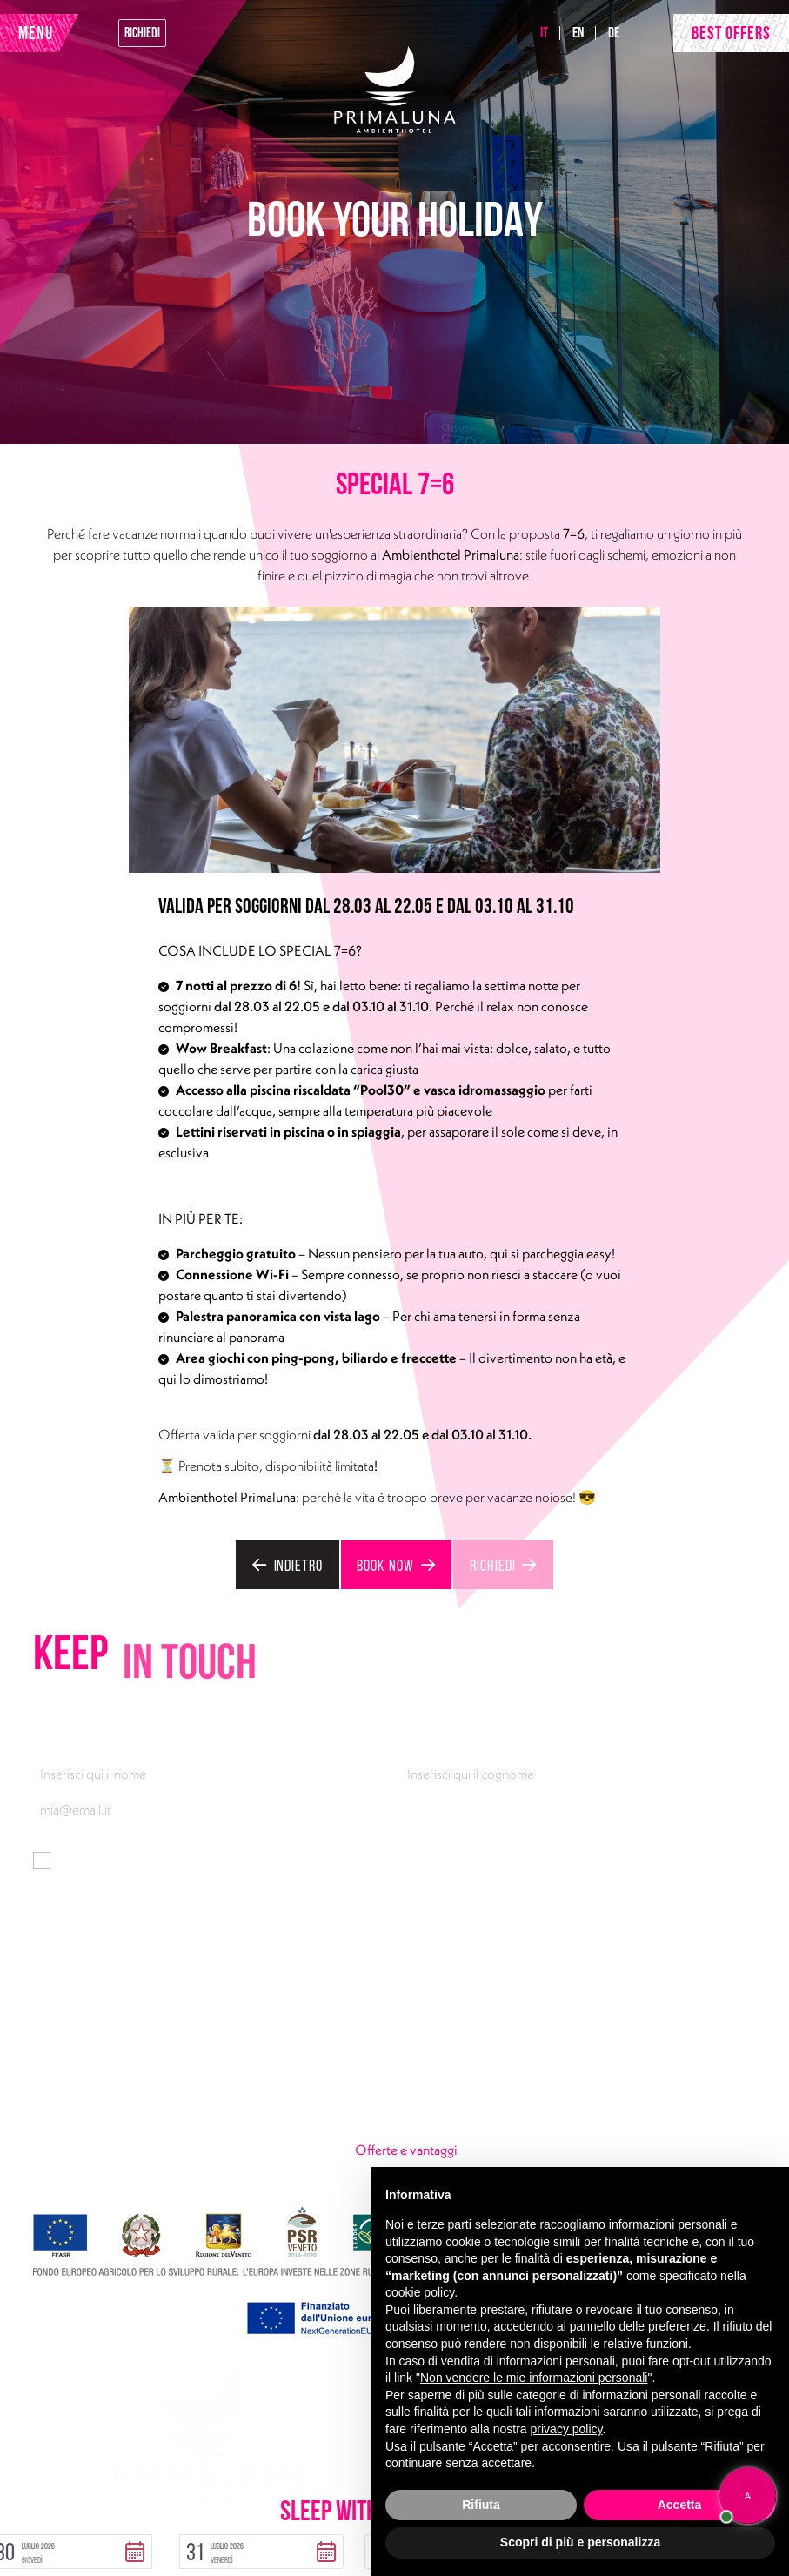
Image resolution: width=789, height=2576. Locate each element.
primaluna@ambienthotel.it (132, 2105)
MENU (35, 30)
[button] (186, 2544)
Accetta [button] (680, 2505)
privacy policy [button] (567, 2429)
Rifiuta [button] (481, 2505)
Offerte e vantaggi (455, 2132)
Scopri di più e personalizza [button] (580, 2542)
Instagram (214, 2133)
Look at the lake (639, 2077)
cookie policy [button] (419, 2292)
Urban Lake (386, 2105)
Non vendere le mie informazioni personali (533, 2378)
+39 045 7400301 (105, 2077)
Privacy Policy (70, 2505)
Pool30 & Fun (634, 2049)
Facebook (149, 2133)
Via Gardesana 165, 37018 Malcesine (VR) (172, 2049)
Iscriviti (65, 1906)
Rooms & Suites (398, 2049)
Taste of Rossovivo (407, 2077)
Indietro (301, 1559)
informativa (285, 1851)
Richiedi (142, 30)
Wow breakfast (638, 2105)
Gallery (617, 2133)
